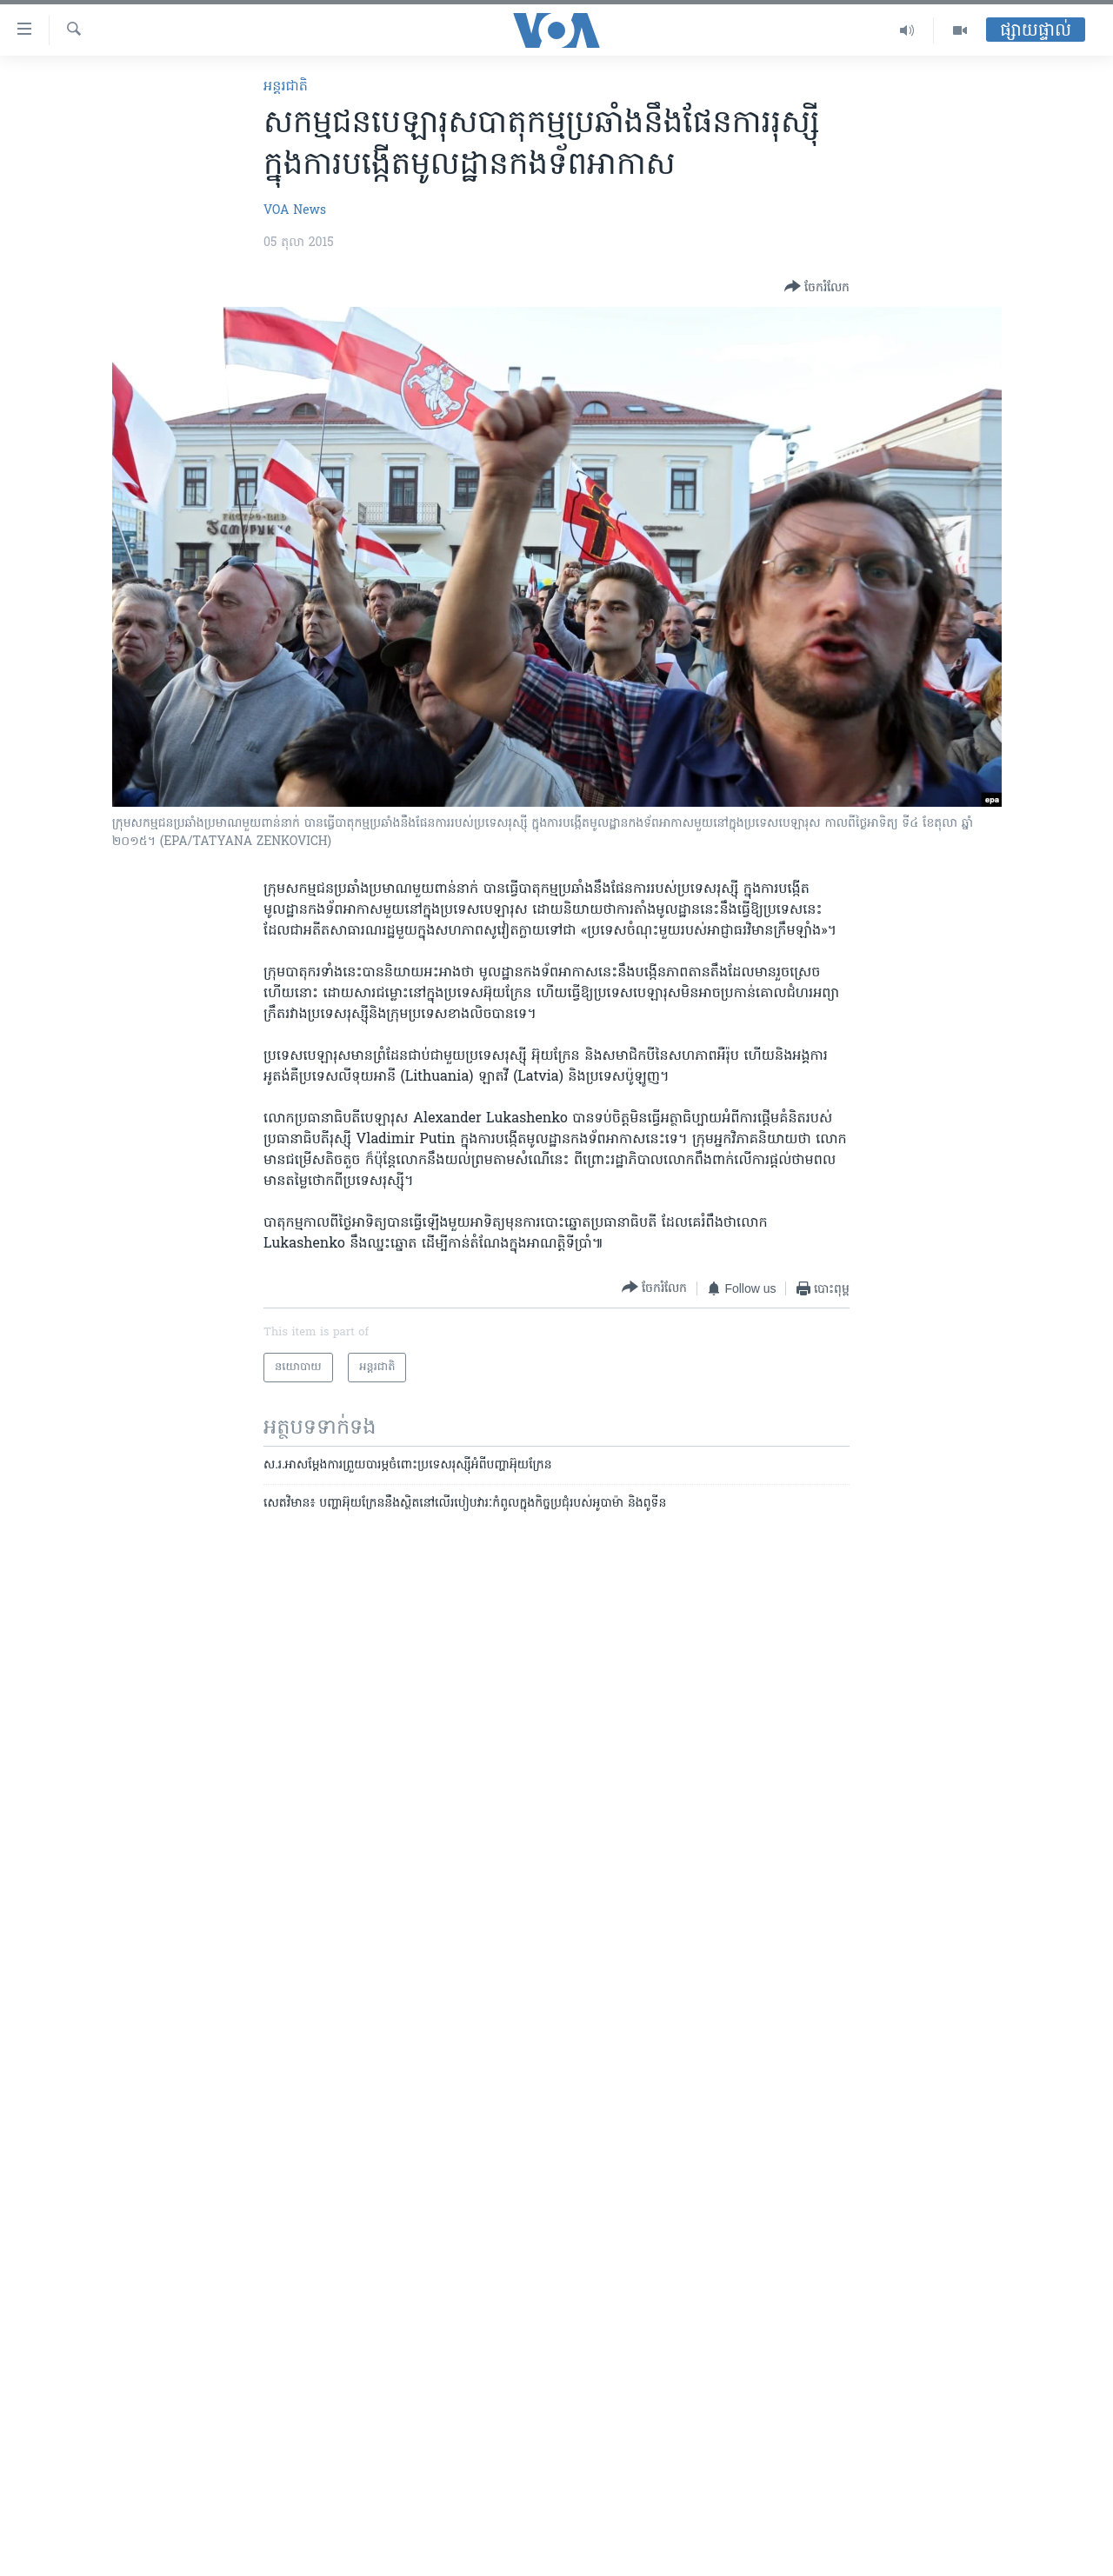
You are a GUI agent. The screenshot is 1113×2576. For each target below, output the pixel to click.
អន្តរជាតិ (285, 87)
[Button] (817, 287)
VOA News (294, 211)
